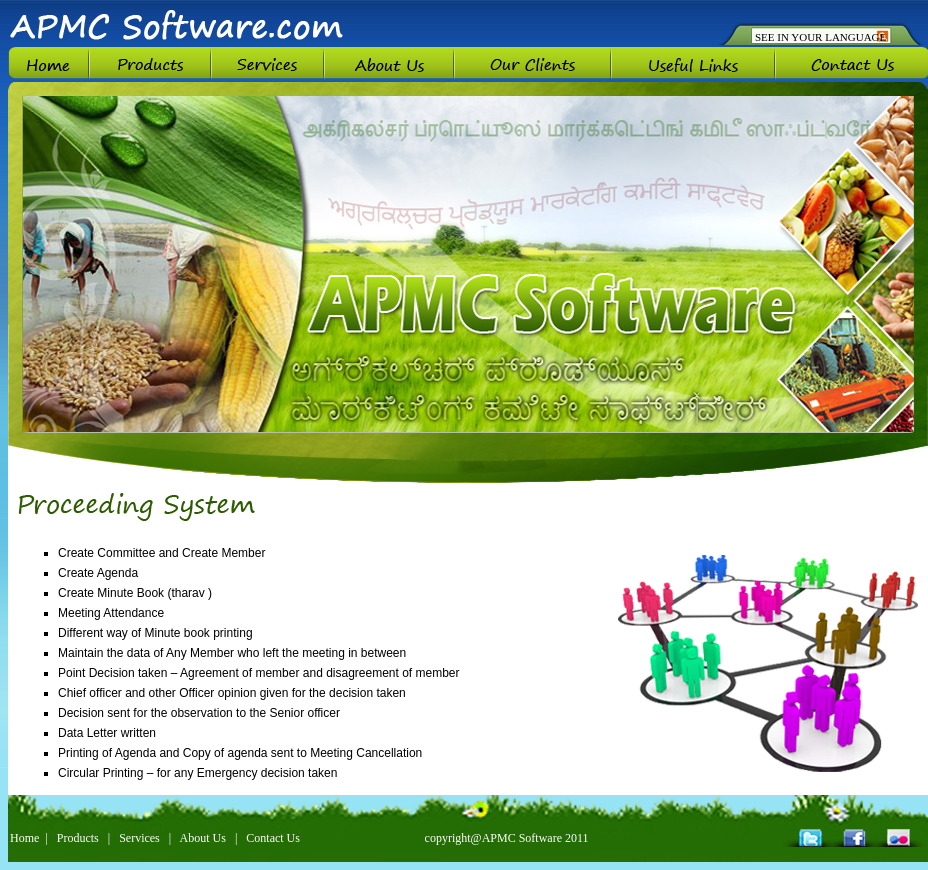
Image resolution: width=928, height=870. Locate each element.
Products (78, 838)
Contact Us (273, 838)
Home (24, 838)
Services (139, 838)
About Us (203, 838)
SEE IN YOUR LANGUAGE (820, 37)
